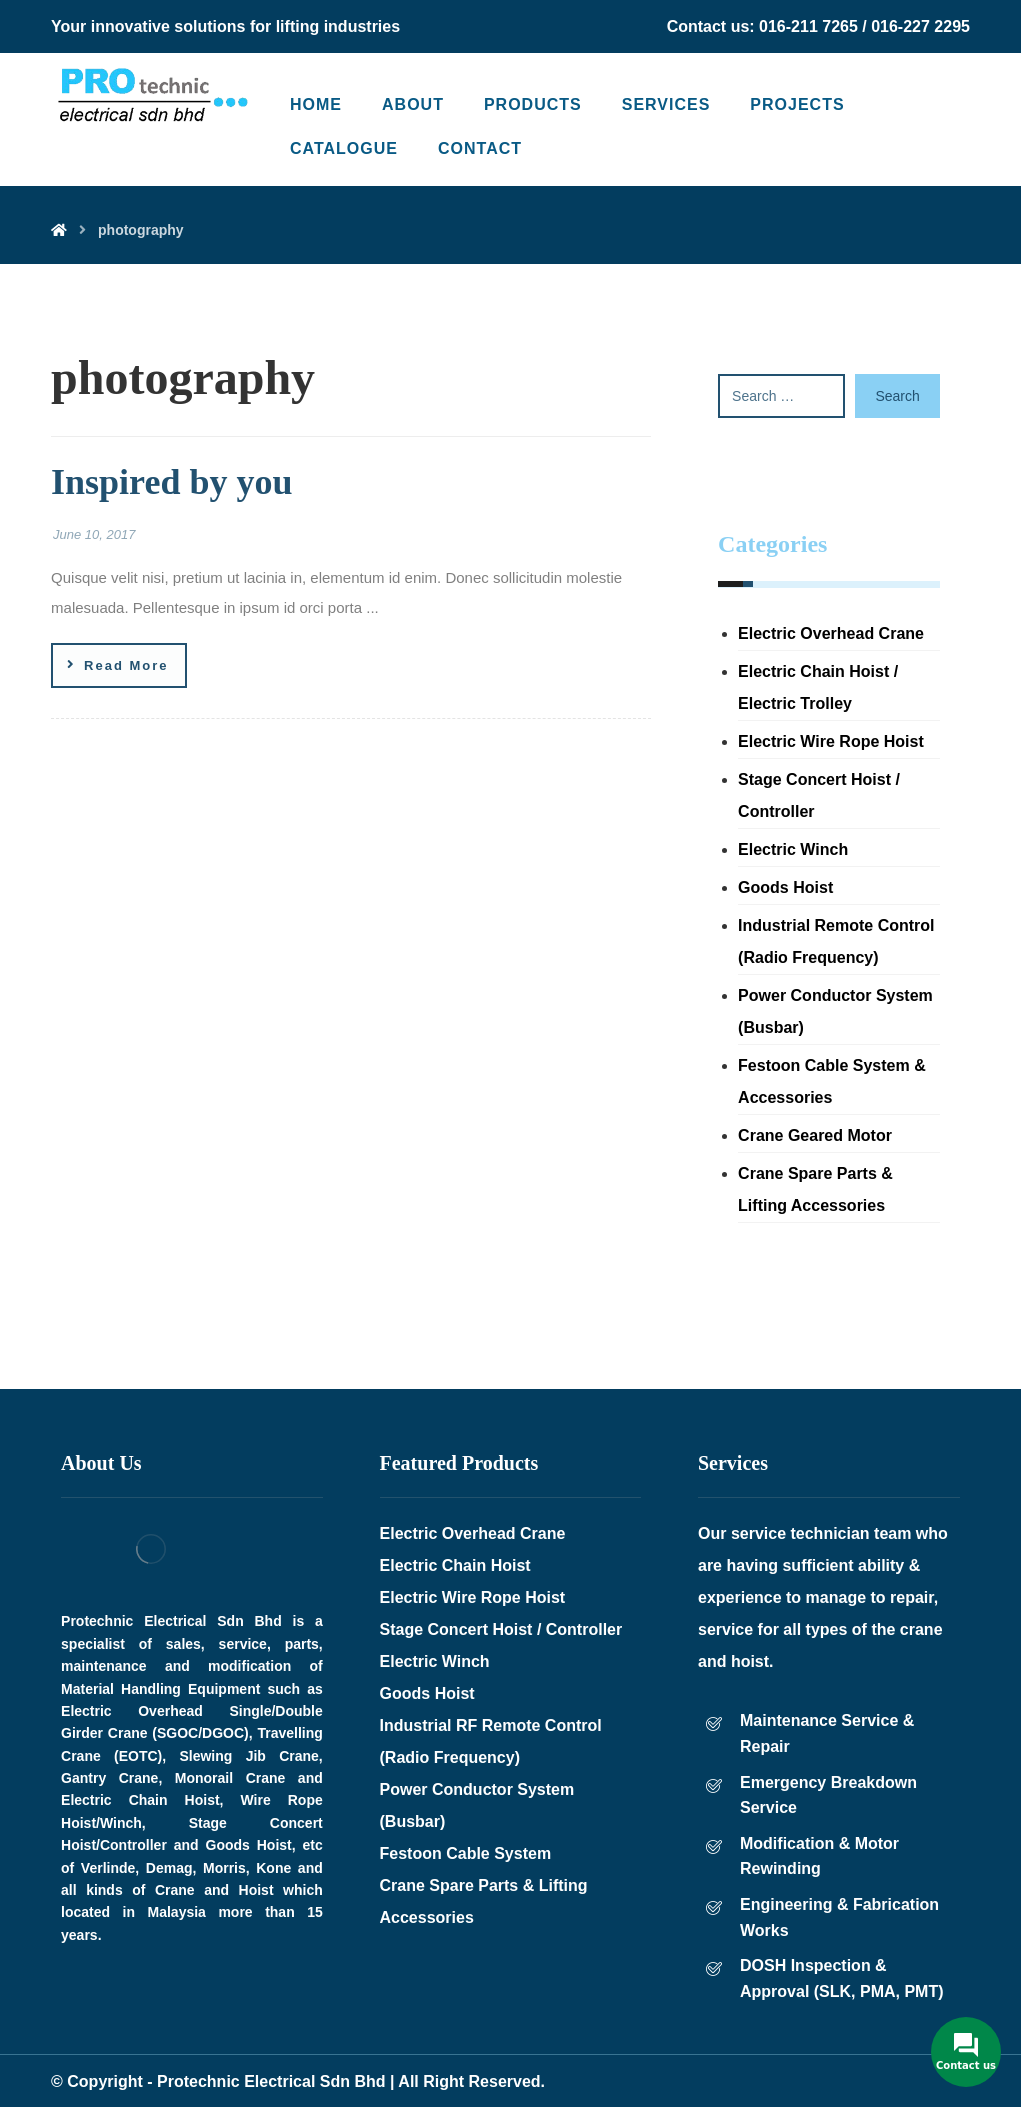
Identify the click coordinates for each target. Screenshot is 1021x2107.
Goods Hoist (785, 887)
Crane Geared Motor (815, 1135)
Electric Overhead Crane (831, 633)
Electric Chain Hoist (455, 1565)
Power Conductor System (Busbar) (835, 1011)
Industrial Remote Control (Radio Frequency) (836, 941)
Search (897, 396)
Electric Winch (793, 849)
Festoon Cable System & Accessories (832, 1081)
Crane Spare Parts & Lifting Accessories (815, 1189)
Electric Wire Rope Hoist (831, 741)
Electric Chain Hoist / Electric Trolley (818, 687)
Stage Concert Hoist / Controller (819, 795)
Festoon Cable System (466, 1853)
